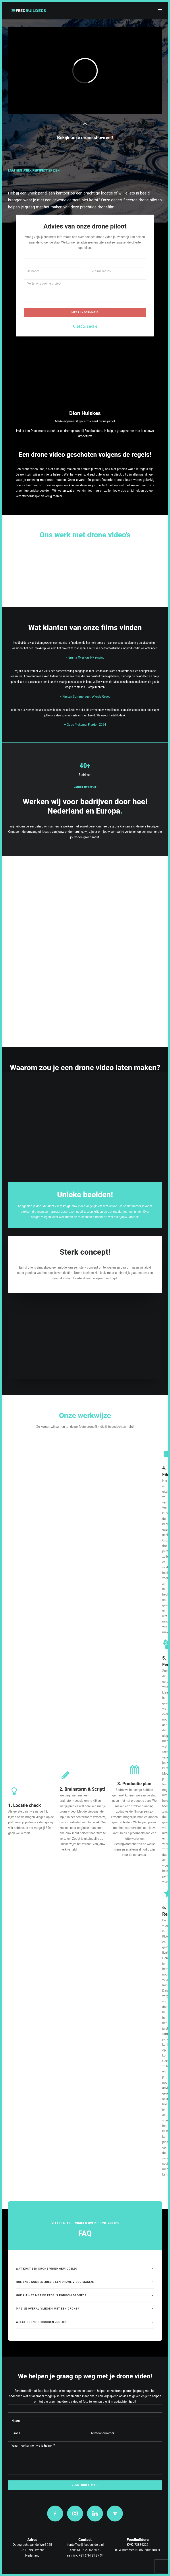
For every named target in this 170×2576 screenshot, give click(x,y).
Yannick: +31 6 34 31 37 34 (85, 2555)
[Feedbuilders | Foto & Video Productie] (29, 10)
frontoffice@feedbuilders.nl (85, 2544)
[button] (160, 10)
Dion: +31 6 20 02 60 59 (85, 2550)
